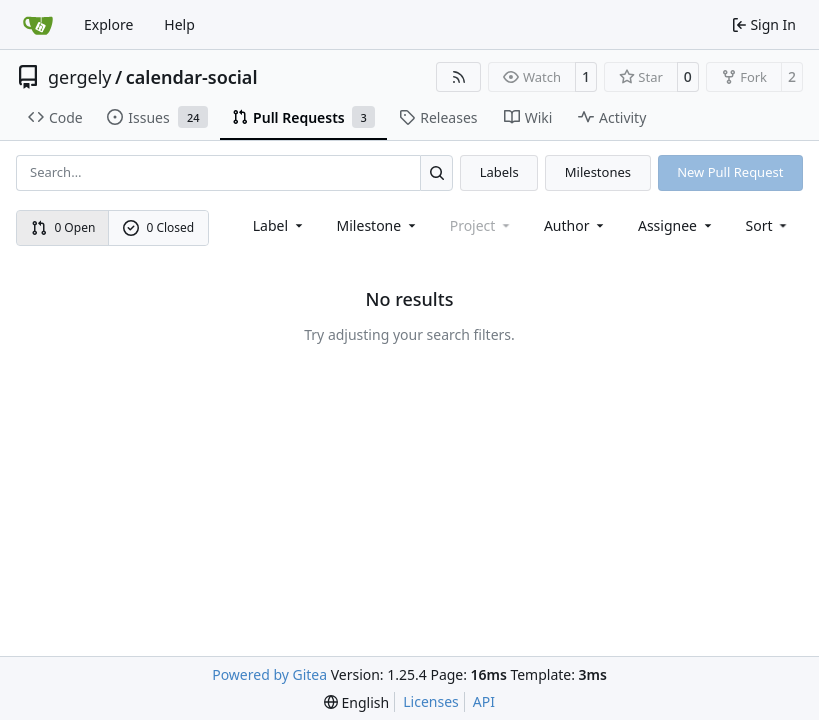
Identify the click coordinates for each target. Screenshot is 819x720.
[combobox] (279, 225)
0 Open (63, 227)
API (484, 701)
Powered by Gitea (269, 674)
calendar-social (192, 77)
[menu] (768, 225)
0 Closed (159, 227)
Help (179, 24)
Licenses (431, 701)
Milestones (598, 172)
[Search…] (436, 172)
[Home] (38, 25)
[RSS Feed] (459, 77)
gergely (80, 77)
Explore (108, 24)
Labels (499, 172)
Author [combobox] (575, 225)
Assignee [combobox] (676, 225)
